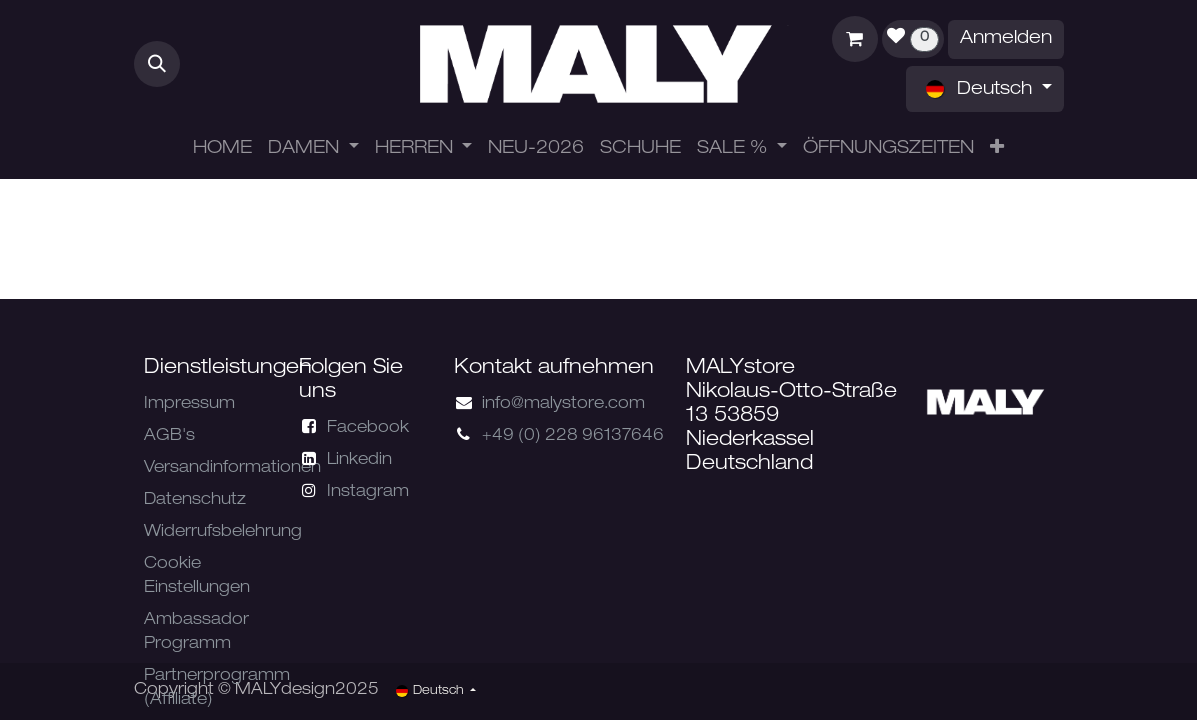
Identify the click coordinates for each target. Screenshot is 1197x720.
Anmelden (1006, 39)
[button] (157, 64)
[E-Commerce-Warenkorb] (855, 39)
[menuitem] (222, 149)
